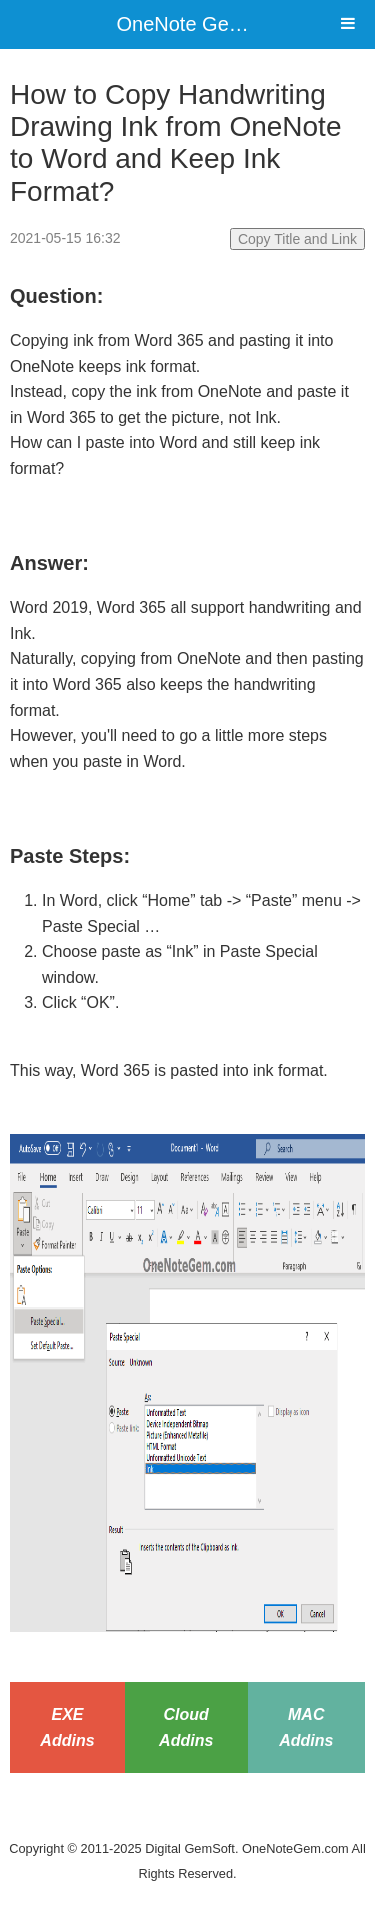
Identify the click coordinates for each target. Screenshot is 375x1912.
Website (188, 1822)
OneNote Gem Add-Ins (218, 24)
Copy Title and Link (297, 239)
